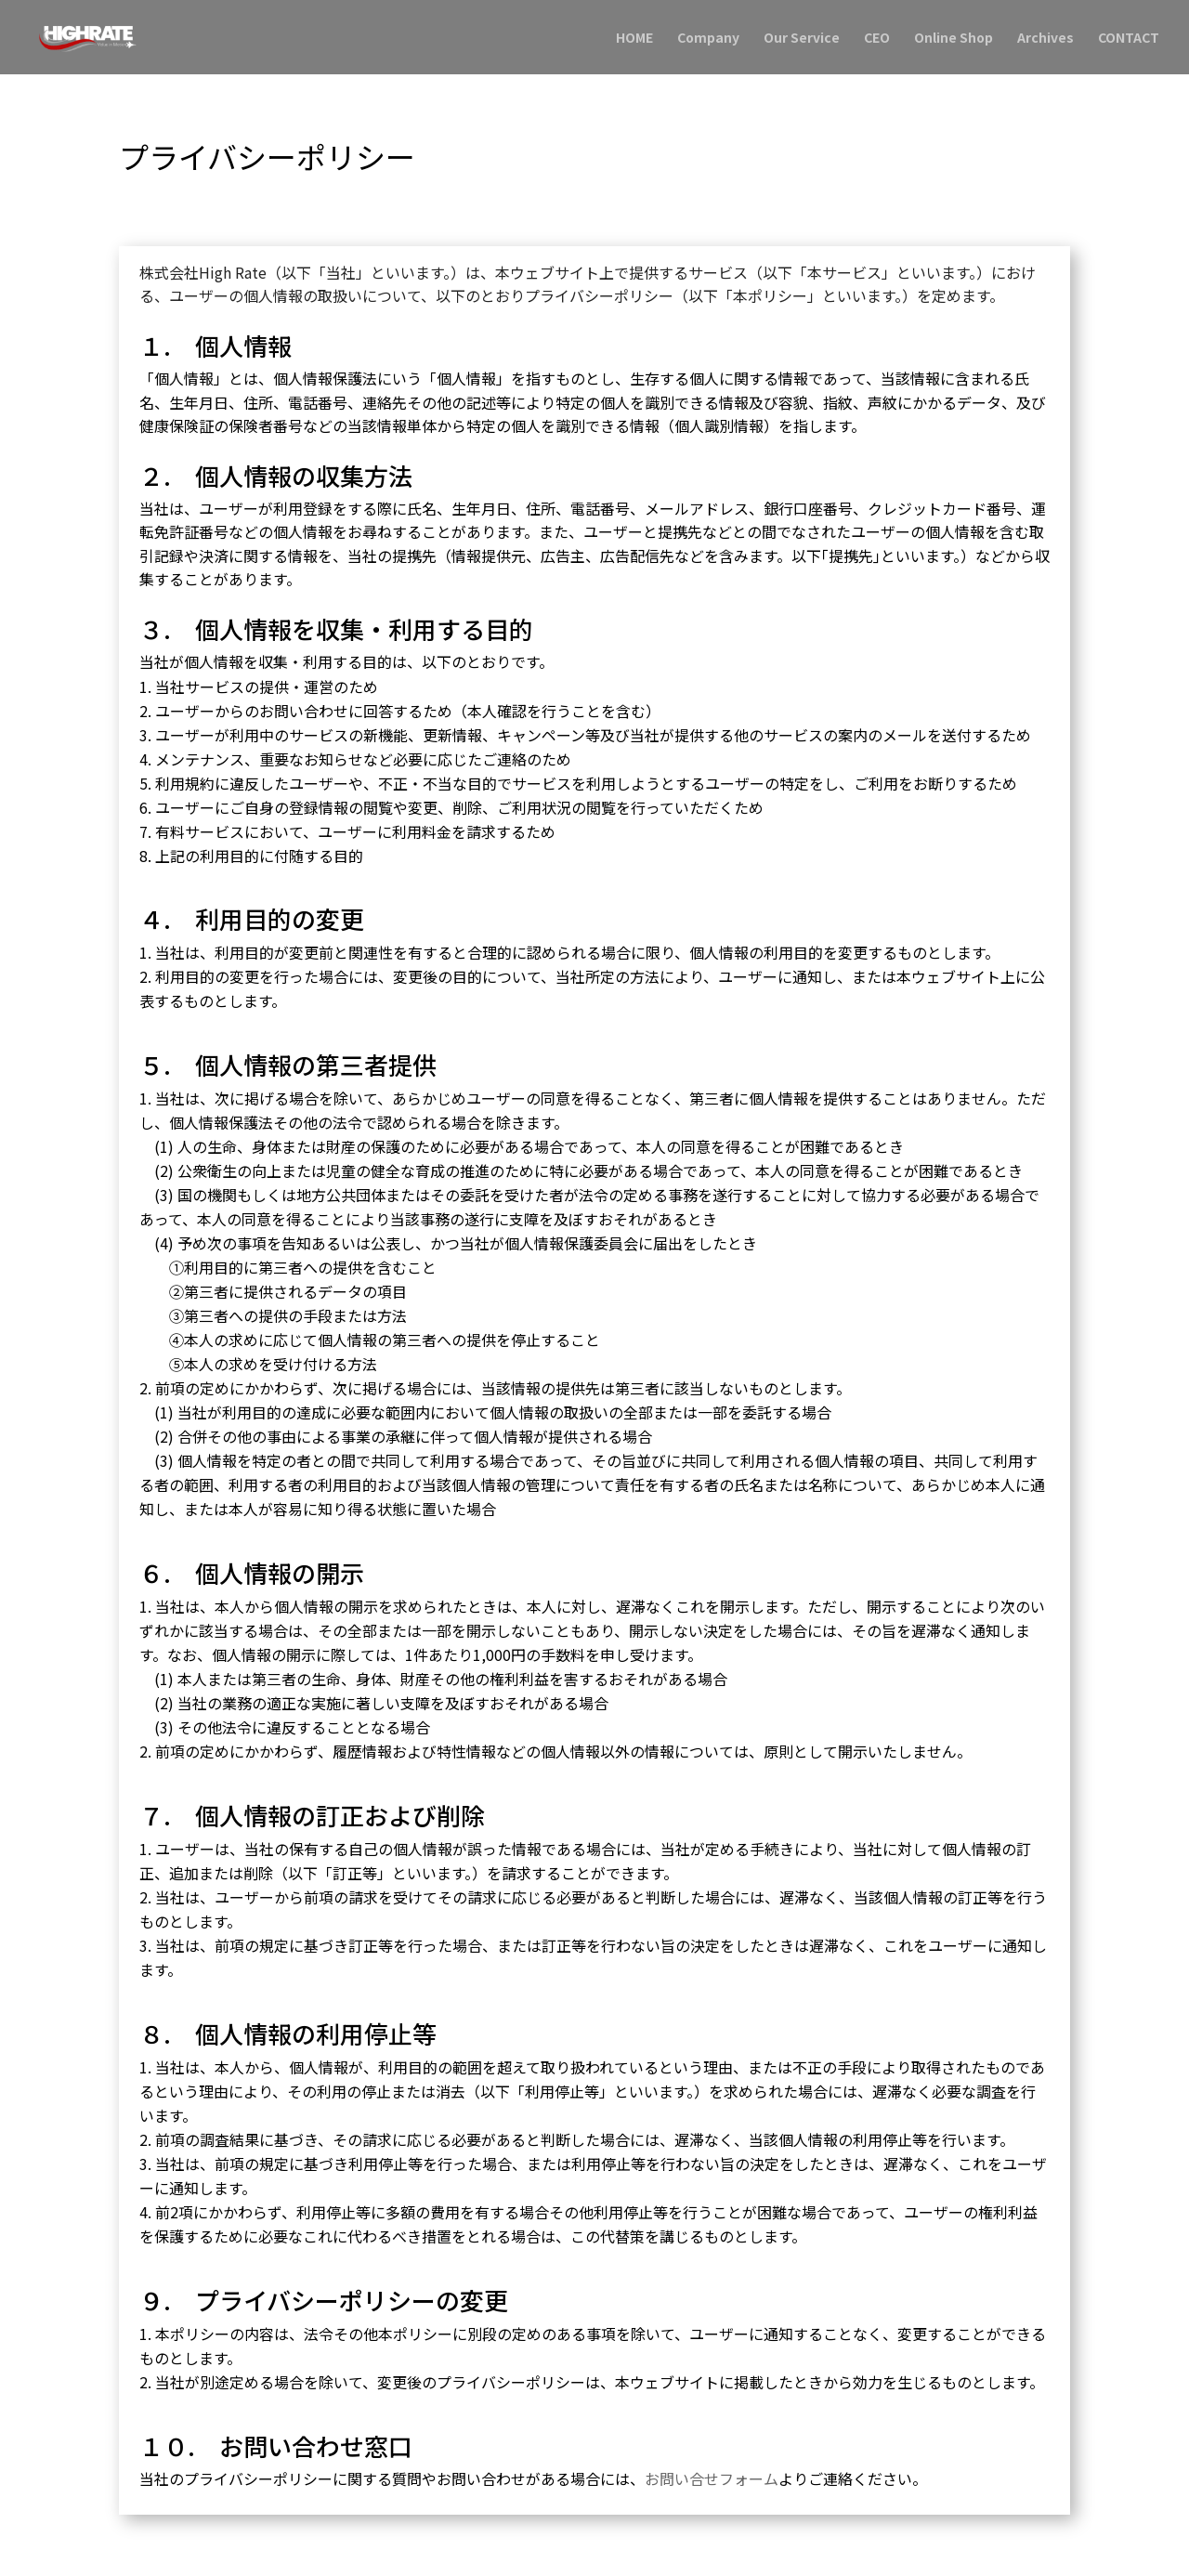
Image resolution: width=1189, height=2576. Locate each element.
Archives (1045, 38)
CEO (877, 38)
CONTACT (1128, 38)
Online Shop (953, 38)
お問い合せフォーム (711, 2478)
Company (708, 38)
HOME (634, 38)
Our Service (802, 38)
